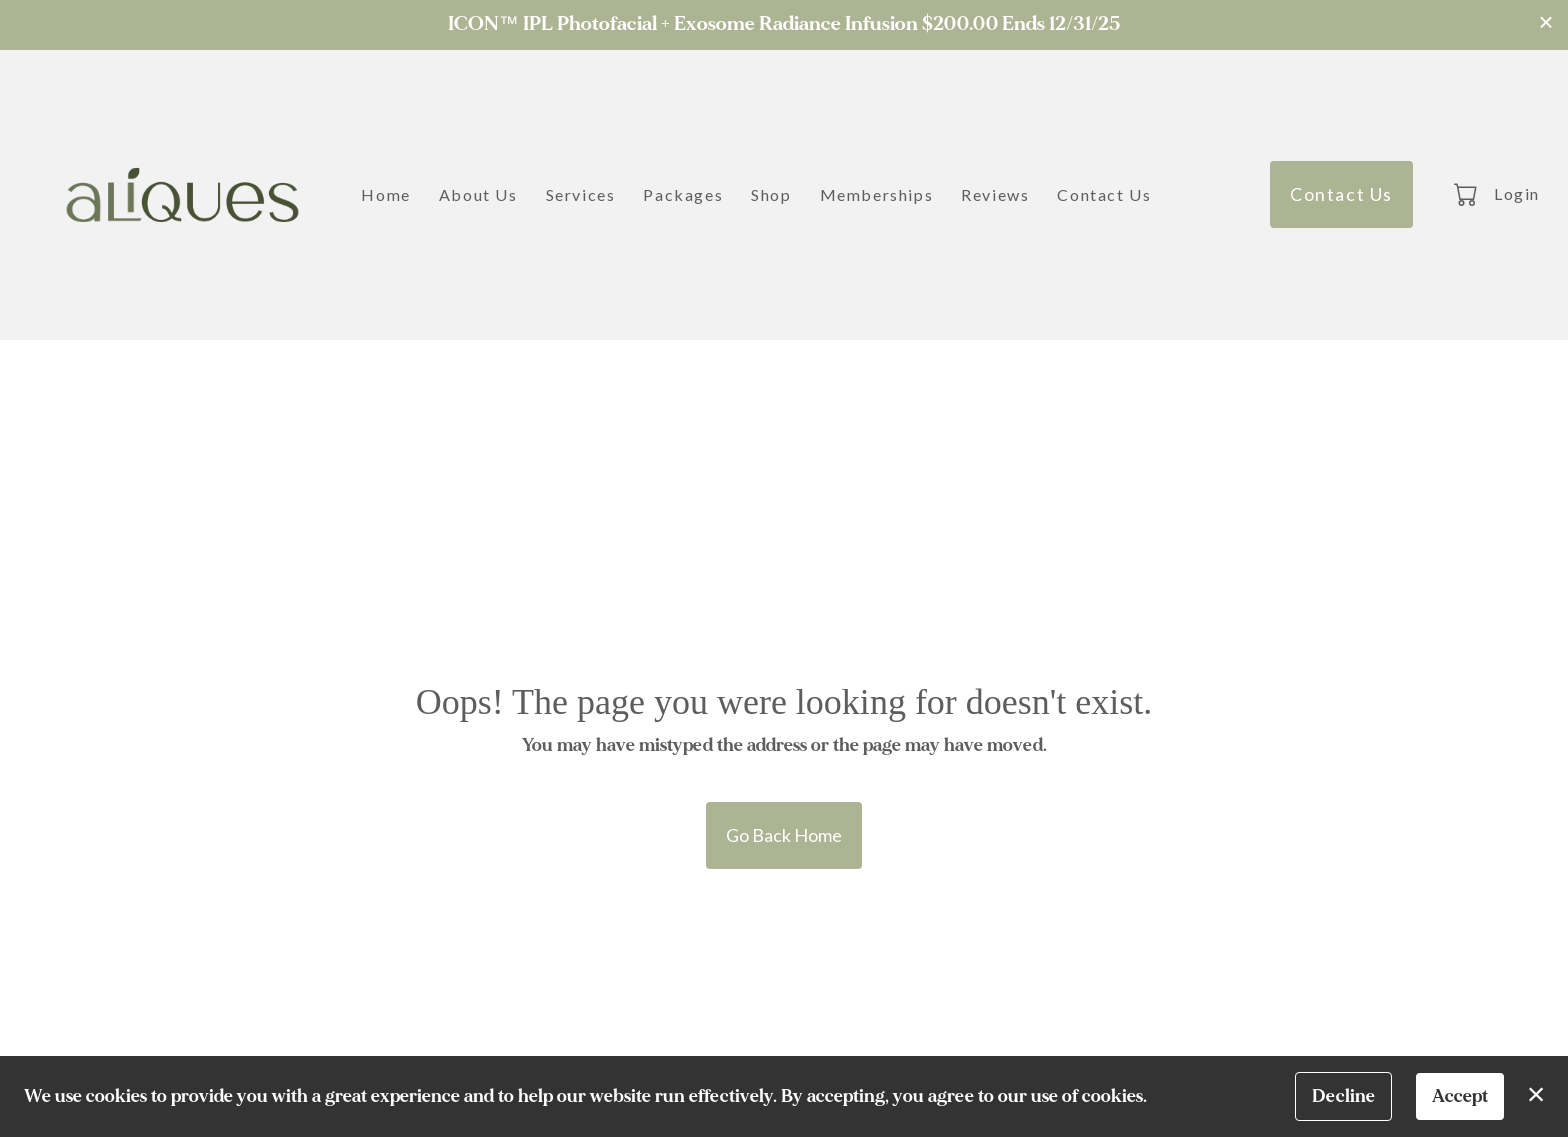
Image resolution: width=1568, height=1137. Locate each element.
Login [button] (1517, 193)
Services (581, 194)
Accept (1460, 1096)
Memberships (877, 194)
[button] (1467, 194)
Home (385, 194)
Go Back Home (784, 835)
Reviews (995, 194)
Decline (1343, 1096)
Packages (683, 194)
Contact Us (1104, 194)
